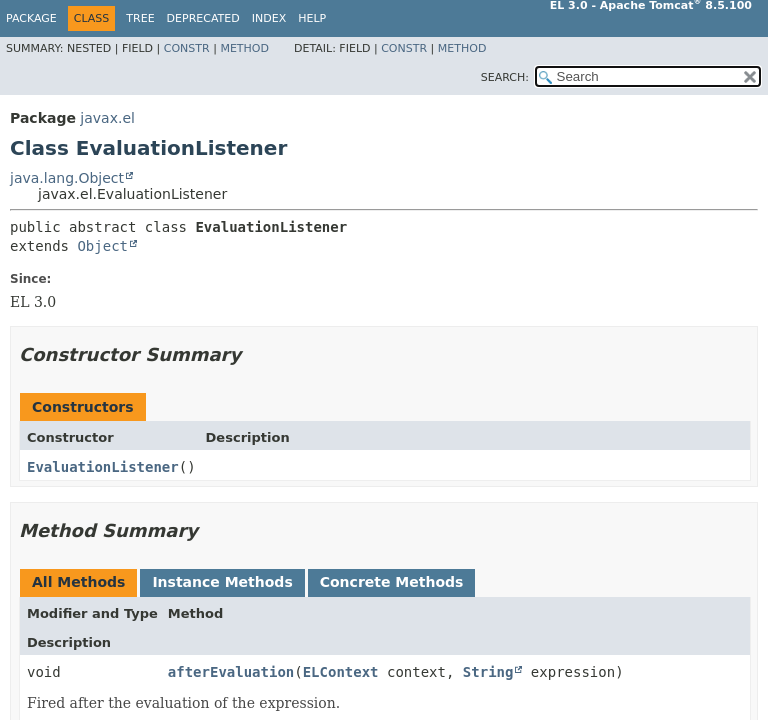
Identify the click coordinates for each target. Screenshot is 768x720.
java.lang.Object (67, 178)
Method (244, 48)
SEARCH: (505, 77)
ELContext (341, 672)
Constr (187, 48)
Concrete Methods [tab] (392, 582)
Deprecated (203, 18)
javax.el (107, 118)
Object (102, 246)
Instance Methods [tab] (222, 582)
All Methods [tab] (78, 582)
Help (312, 18)
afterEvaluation (231, 672)
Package (31, 18)
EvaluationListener (103, 467)
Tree (140, 18)
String (488, 672)
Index (269, 18)
